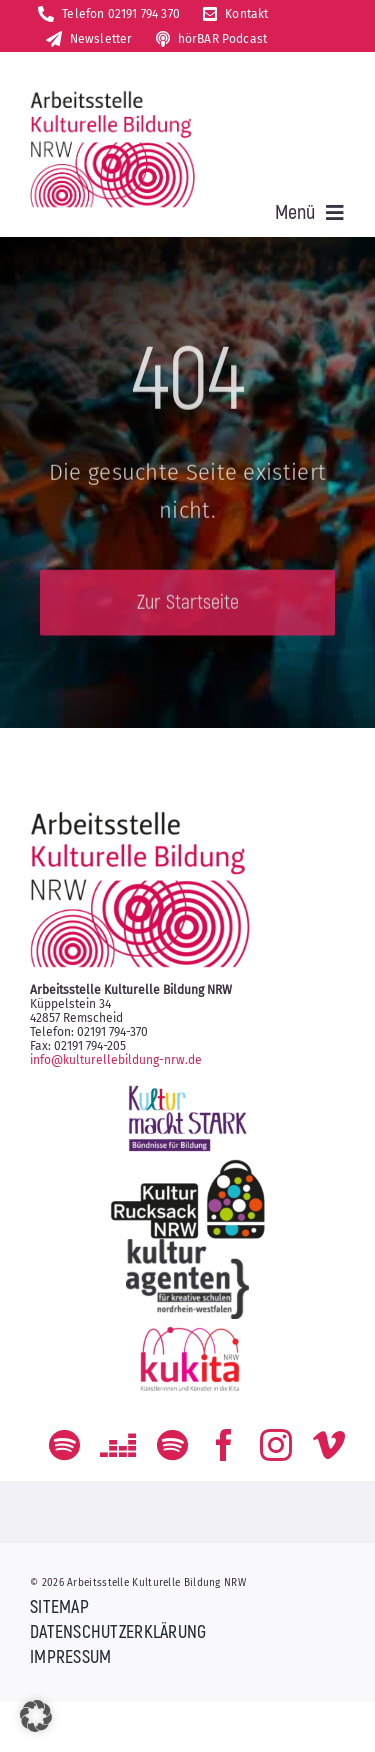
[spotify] (64, 1445)
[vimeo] (329, 1445)
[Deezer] (118, 1445)
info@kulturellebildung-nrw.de (116, 1060)
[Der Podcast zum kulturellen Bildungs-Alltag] (172, 1445)
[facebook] (224, 1445)
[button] (36, 1716)
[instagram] (276, 1445)
